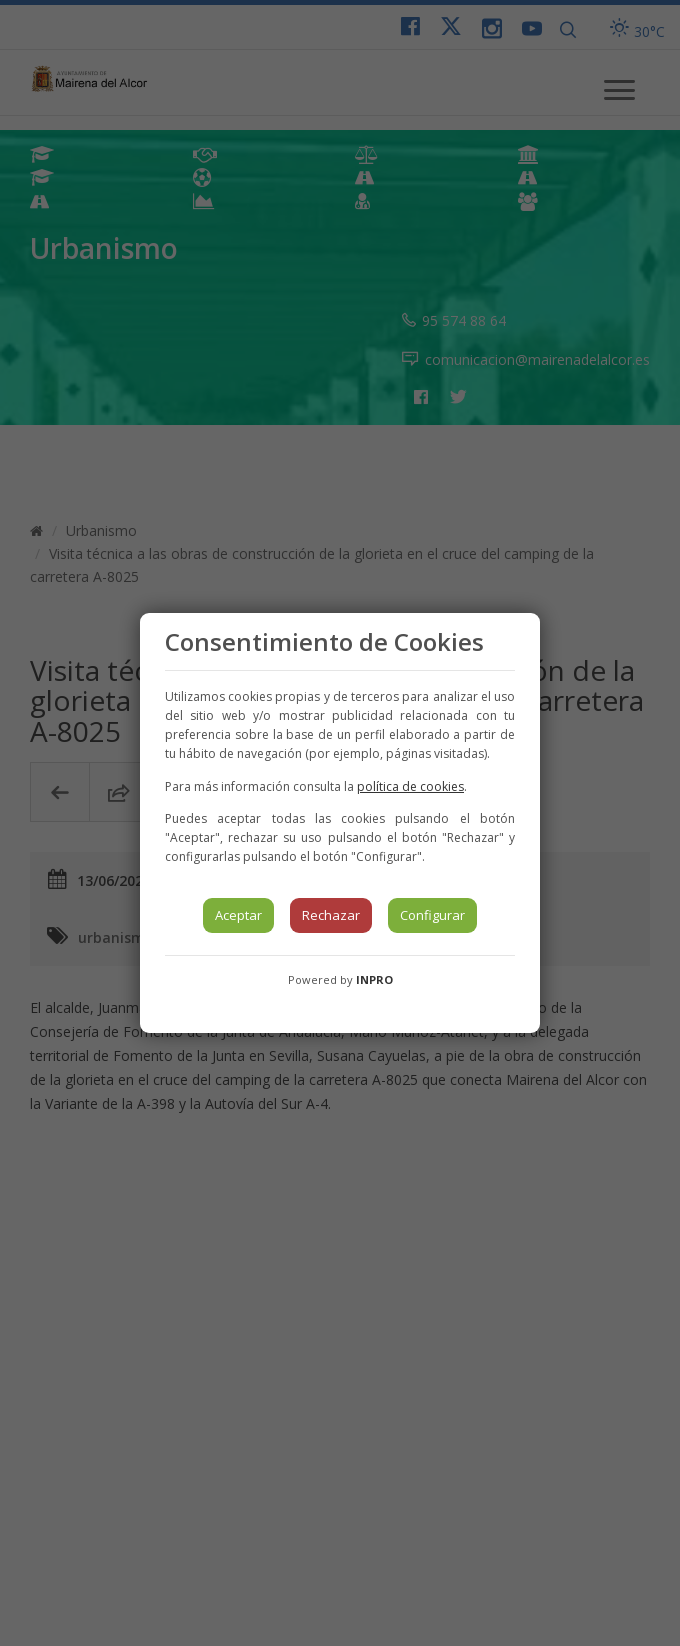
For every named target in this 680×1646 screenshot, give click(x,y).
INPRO (374, 979)
